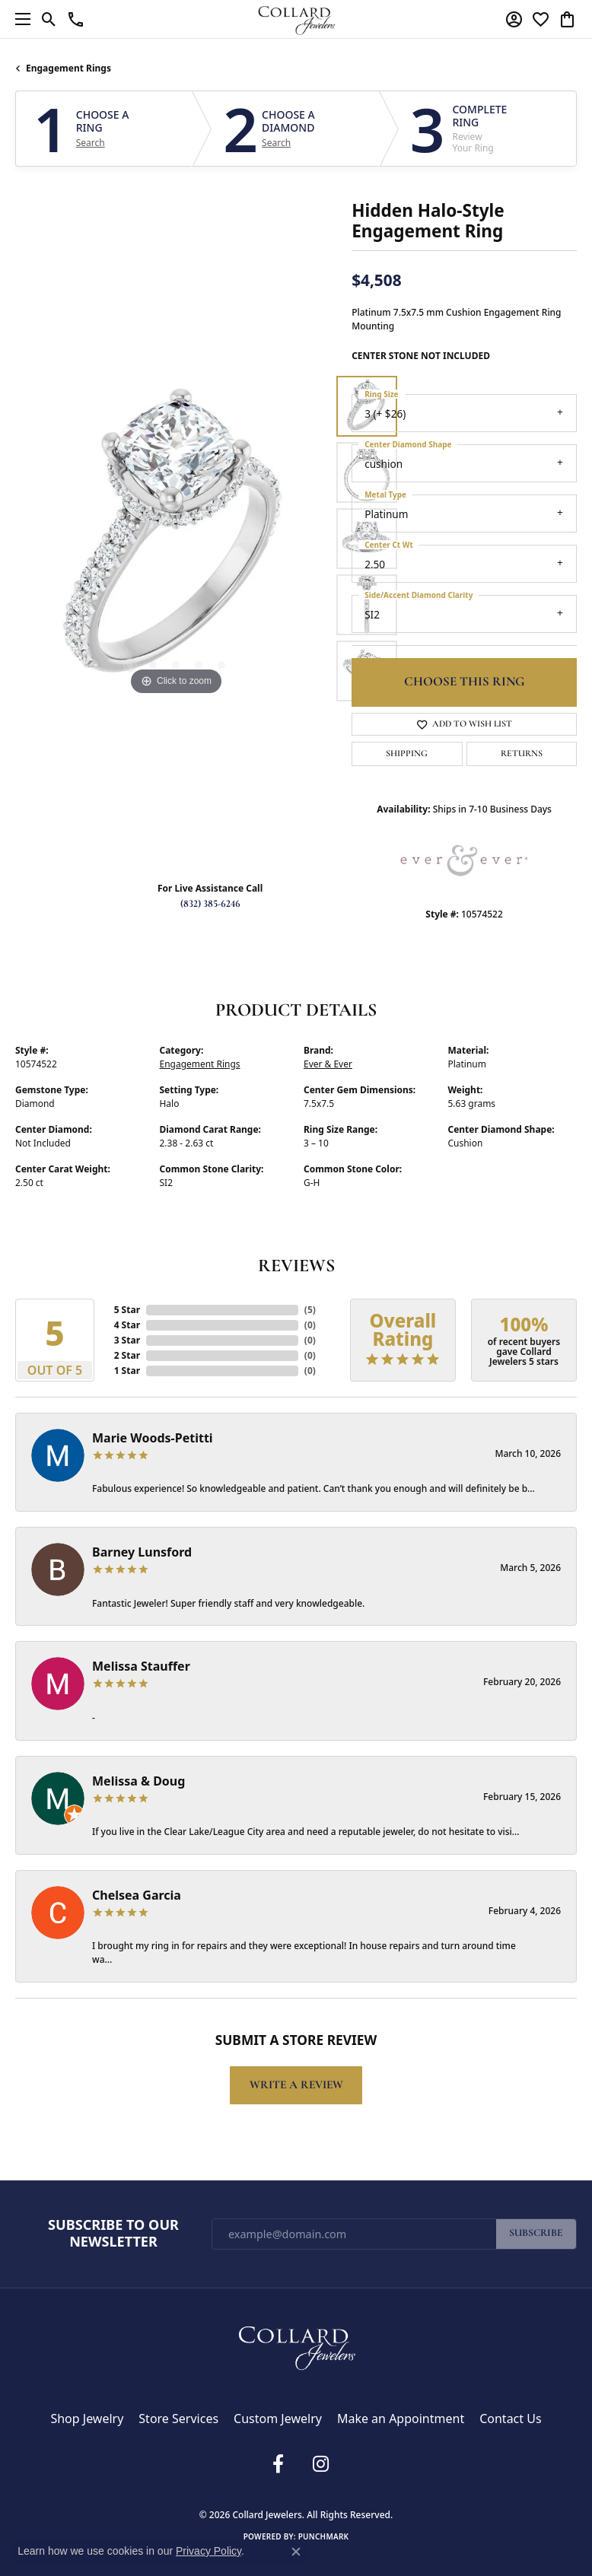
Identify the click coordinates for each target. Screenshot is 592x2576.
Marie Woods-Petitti (152, 1438)
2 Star (127, 1355)
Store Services (178, 2418)
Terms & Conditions (302, 2489)
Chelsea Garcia (136, 1895)
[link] (75, 19)
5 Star (127, 1309)
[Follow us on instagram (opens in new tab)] (320, 2464)
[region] (175, 538)
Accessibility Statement (383, 2489)
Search (90, 143)
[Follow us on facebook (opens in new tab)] (278, 2464)
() (310, 1309)
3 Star (127, 1340)
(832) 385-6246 (210, 904)
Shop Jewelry (86, 2418)
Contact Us (510, 2418)
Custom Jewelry (278, 2418)
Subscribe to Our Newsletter (113, 2233)
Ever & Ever (328, 1063)
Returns (522, 753)
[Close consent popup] (296, 2551)
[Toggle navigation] (19, 19)
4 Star (127, 1324)
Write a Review (296, 2085)
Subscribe (536, 2233)
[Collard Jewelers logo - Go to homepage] (296, 19)
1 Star (127, 1370)
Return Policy (189, 2489)
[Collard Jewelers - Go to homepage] (296, 2344)
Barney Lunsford (142, 1552)
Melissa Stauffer (141, 1666)
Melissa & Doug (138, 1781)
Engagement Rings (68, 68)
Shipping (407, 753)
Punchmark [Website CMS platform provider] (323, 2536)
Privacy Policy (240, 2489)
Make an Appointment (400, 2418)
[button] (49, 19)
